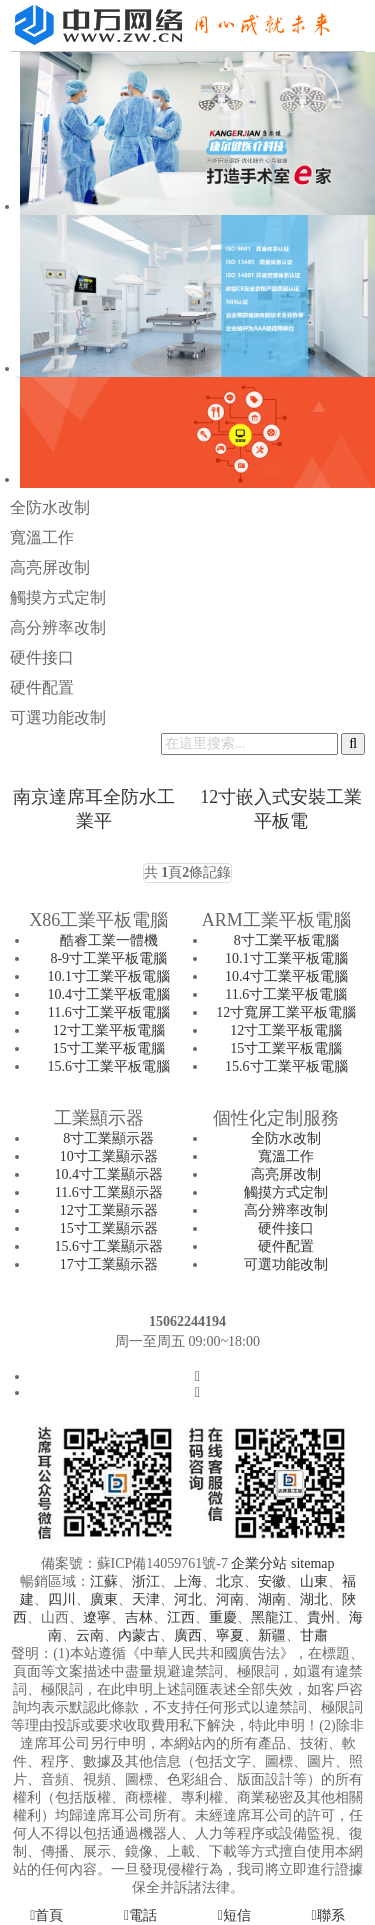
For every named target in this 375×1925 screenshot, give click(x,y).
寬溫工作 (42, 537)
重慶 (223, 1617)
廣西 (188, 1635)
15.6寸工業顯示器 (109, 1246)
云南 (90, 1635)
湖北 (314, 1599)
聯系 (328, 1915)
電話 (140, 1915)
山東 (314, 1581)
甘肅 (314, 1635)
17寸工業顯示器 (109, 1264)
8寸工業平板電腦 (286, 940)
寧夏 (230, 1635)
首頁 (46, 1915)
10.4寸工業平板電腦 (109, 994)
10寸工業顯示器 (109, 1156)
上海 (188, 1581)
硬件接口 (42, 657)
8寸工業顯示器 (108, 1138)
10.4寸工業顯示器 (109, 1174)
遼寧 (97, 1617)
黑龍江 (272, 1617)
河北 (188, 1599)
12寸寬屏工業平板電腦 (286, 1012)
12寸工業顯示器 (109, 1210)
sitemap (313, 1563)
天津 (146, 1599)
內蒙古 (139, 1635)
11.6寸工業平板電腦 (109, 1012)
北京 (230, 1581)
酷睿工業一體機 (109, 940)
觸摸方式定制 (58, 597)
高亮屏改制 (50, 567)
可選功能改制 (58, 717)
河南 (230, 1599)
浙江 (146, 1581)
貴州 (321, 1617)
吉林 (139, 1617)
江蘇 (104, 1581)
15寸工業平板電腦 (109, 1048)
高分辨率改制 (58, 627)
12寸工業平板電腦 (109, 1030)
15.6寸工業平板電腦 (109, 1066)
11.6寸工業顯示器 (109, 1192)
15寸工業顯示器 (109, 1228)
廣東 (104, 1599)
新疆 (272, 1635)
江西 (181, 1617)
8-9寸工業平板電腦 (108, 958)
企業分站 (259, 1563)
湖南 (272, 1599)
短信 (234, 1915)
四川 (62, 1599)
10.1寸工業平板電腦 (109, 976)
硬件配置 (42, 687)
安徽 (272, 1581)
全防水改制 (50, 507)
